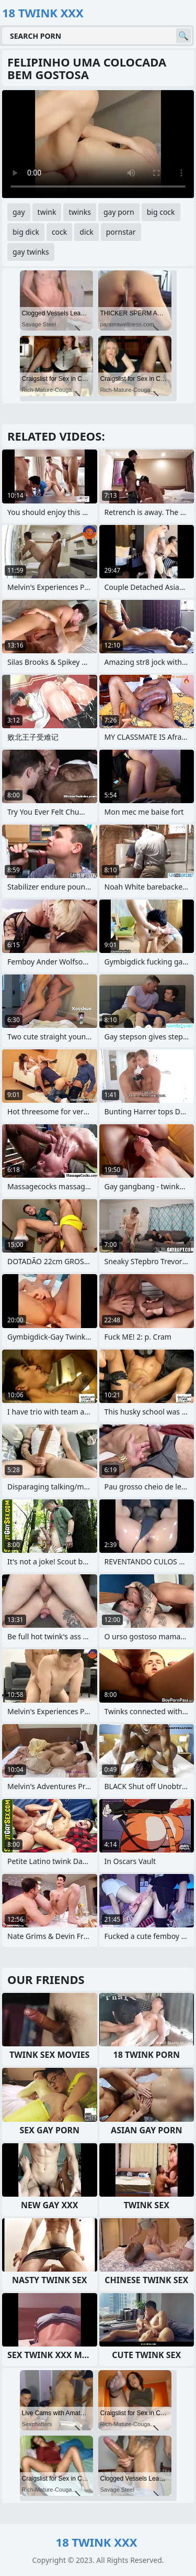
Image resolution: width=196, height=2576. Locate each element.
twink (47, 212)
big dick (26, 232)
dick (86, 232)
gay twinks (31, 252)
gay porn (118, 212)
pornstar (121, 232)
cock (59, 232)
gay (19, 212)
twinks (79, 212)
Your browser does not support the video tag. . (98, 144)
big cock (161, 212)
